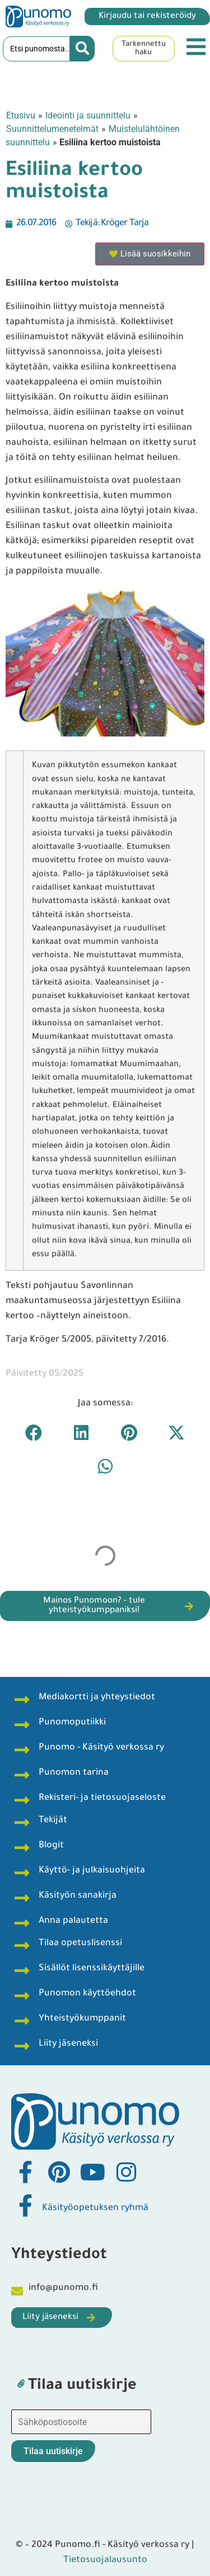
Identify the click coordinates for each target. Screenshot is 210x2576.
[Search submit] (82, 48)
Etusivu (20, 115)
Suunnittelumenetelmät (52, 128)
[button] (33, 1432)
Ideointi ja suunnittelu (87, 115)
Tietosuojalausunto (105, 2560)
